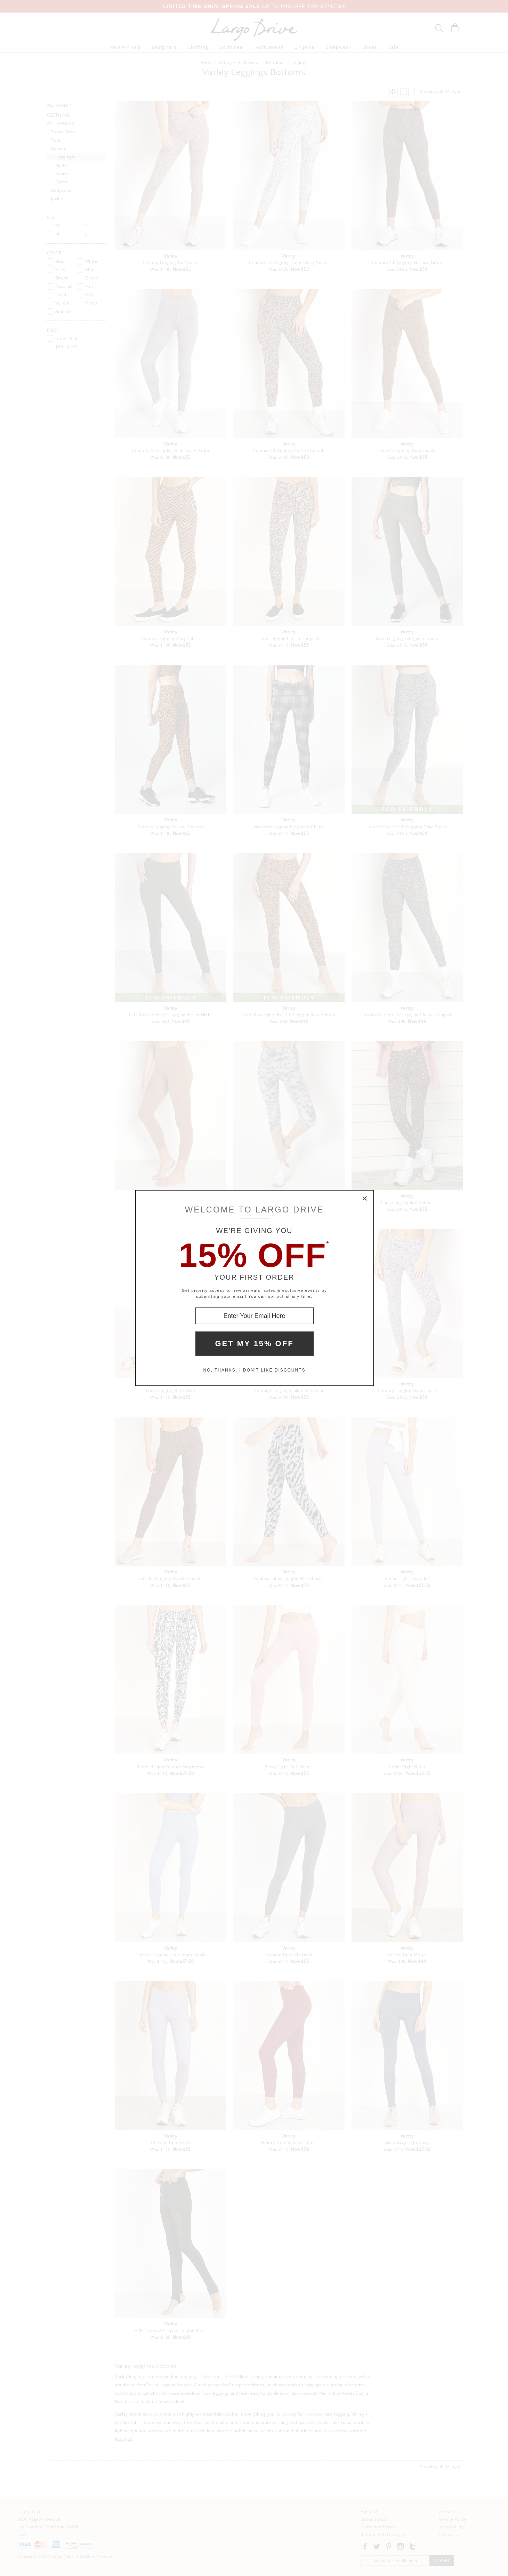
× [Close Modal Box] (365, 1199)
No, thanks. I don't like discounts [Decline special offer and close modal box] (254, 1370)
